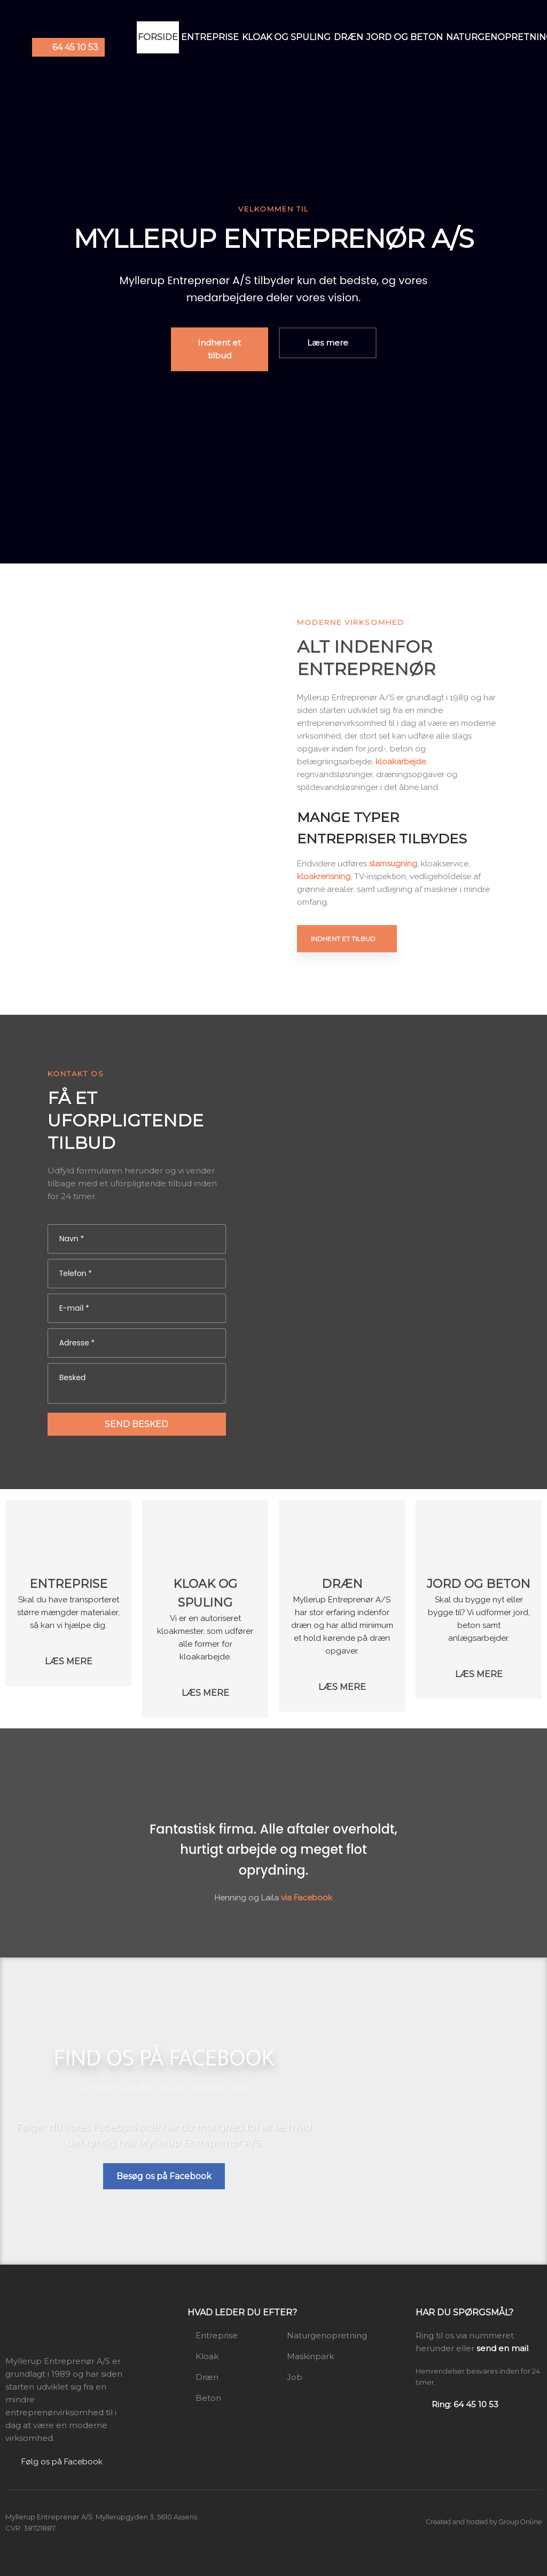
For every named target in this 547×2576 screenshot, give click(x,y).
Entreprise (210, 37)
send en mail (502, 2348)
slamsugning (393, 863)
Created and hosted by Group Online (484, 2522)
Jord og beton (404, 37)
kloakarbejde (401, 761)
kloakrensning (323, 876)
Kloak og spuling (286, 37)
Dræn (348, 37)
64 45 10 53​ (75, 47)
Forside (158, 37)
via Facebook (306, 1897)
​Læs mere (68, 1661)
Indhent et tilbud (343, 939)
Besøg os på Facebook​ (164, 2176)
